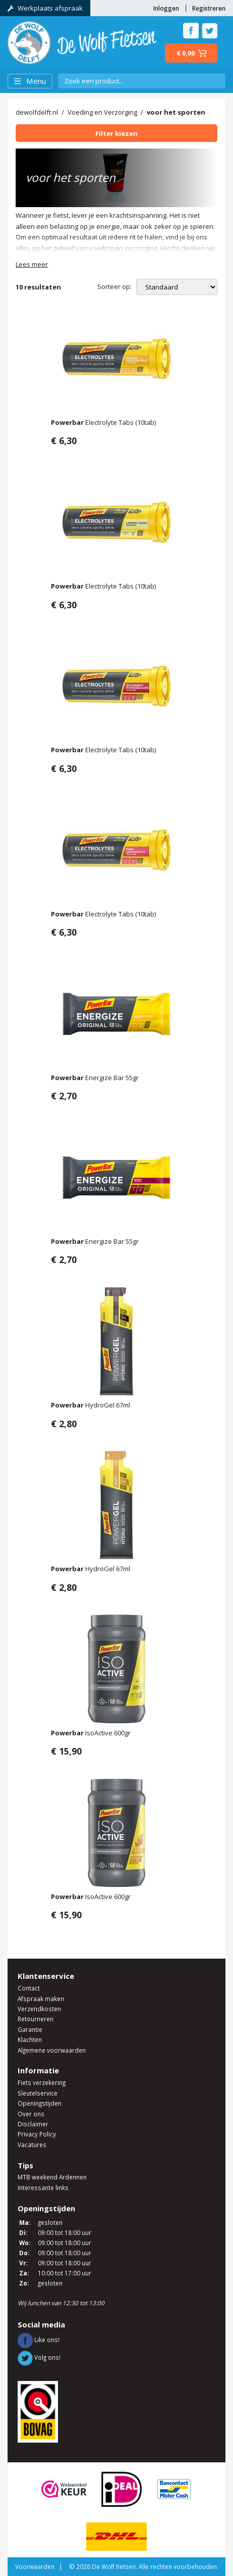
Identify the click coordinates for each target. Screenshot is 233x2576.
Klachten (30, 2039)
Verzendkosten (39, 2009)
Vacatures (32, 2145)
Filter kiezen (116, 133)
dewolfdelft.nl (37, 112)
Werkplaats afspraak (45, 8)
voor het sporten (176, 112)
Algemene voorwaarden (52, 2050)
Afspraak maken (41, 1999)
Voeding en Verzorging (102, 112)
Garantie (30, 2029)
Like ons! (39, 2340)
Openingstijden (40, 2103)
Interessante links (43, 2187)
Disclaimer (33, 2124)
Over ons (31, 2114)
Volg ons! (39, 2357)
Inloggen (166, 8)
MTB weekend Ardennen (52, 2177)
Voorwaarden (34, 2566)
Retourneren (35, 2019)
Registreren (208, 8)
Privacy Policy (37, 2134)
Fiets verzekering (42, 2082)
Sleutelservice (37, 2093)
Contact (29, 1988)
